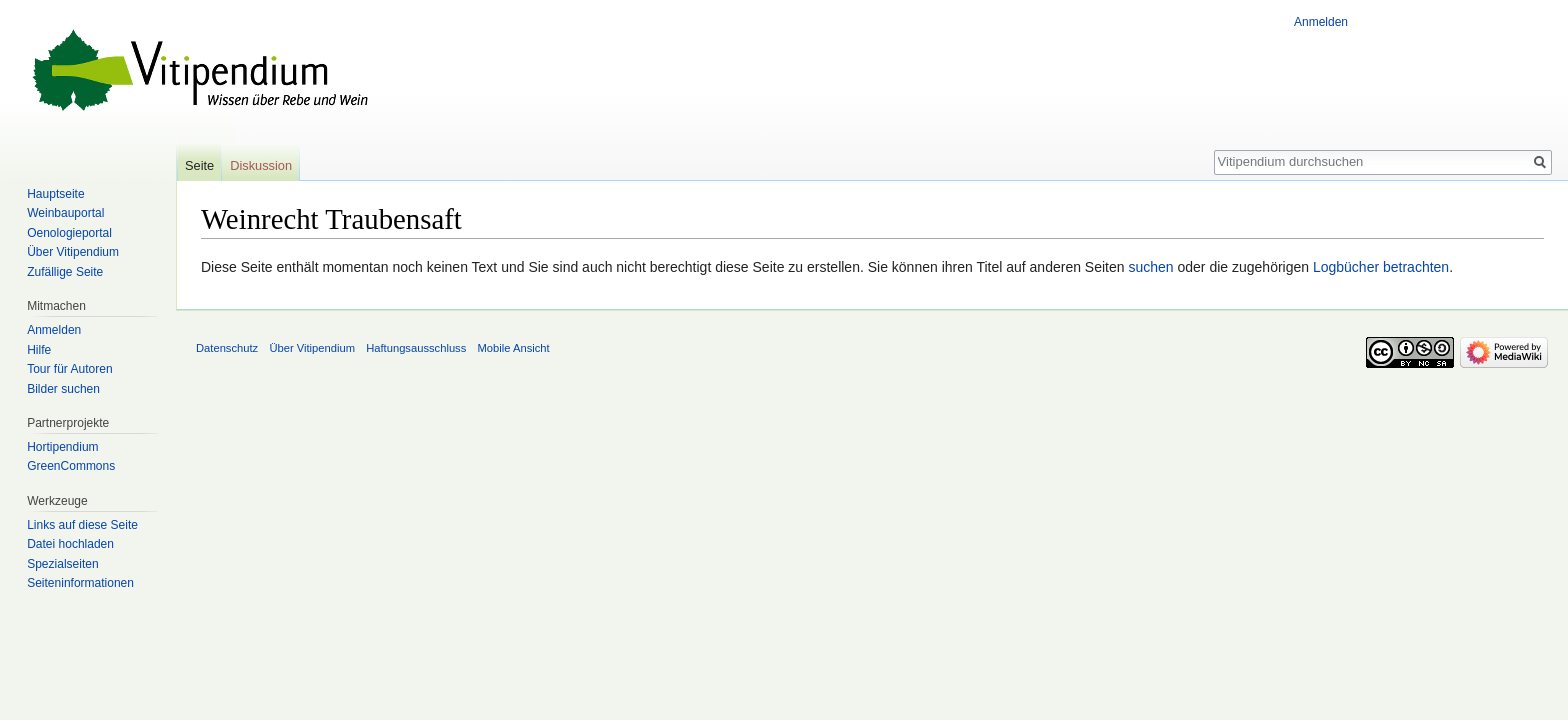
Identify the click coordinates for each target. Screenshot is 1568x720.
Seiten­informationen (80, 583)
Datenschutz (227, 348)
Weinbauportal (65, 213)
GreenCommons (71, 466)
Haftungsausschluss (416, 348)
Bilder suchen (63, 389)
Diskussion (261, 165)
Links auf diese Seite (82, 525)
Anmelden (1321, 22)
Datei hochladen (70, 544)
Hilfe (39, 350)
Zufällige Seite (65, 272)
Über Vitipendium (73, 252)
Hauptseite (55, 194)
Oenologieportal (69, 233)
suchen (1150, 267)
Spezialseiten (62, 564)
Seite (199, 165)
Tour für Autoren (69, 369)
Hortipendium (62, 447)
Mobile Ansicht (514, 348)
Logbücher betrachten (1381, 267)
